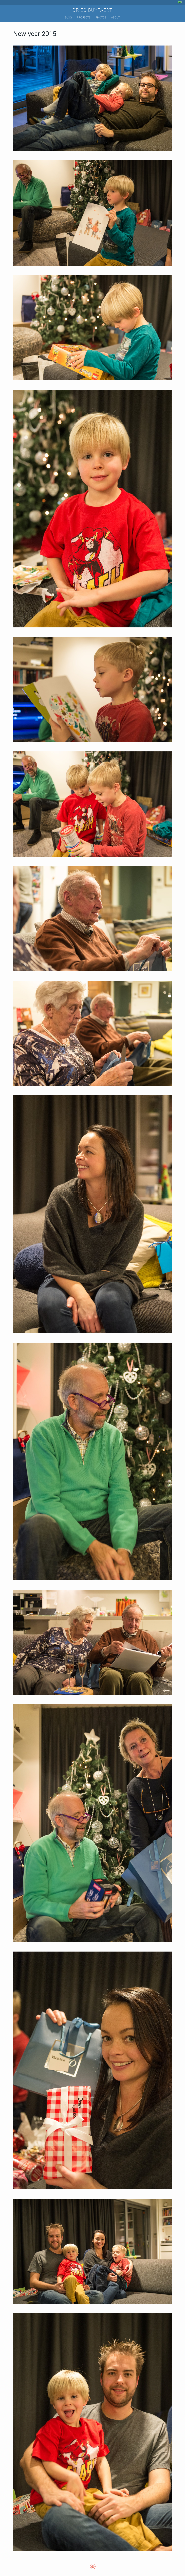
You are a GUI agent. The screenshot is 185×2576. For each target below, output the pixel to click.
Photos (100, 17)
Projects (84, 17)
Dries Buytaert (92, 10)
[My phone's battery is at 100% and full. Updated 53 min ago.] (180, 2)
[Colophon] (92, 2568)
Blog (68, 17)
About (115, 17)
